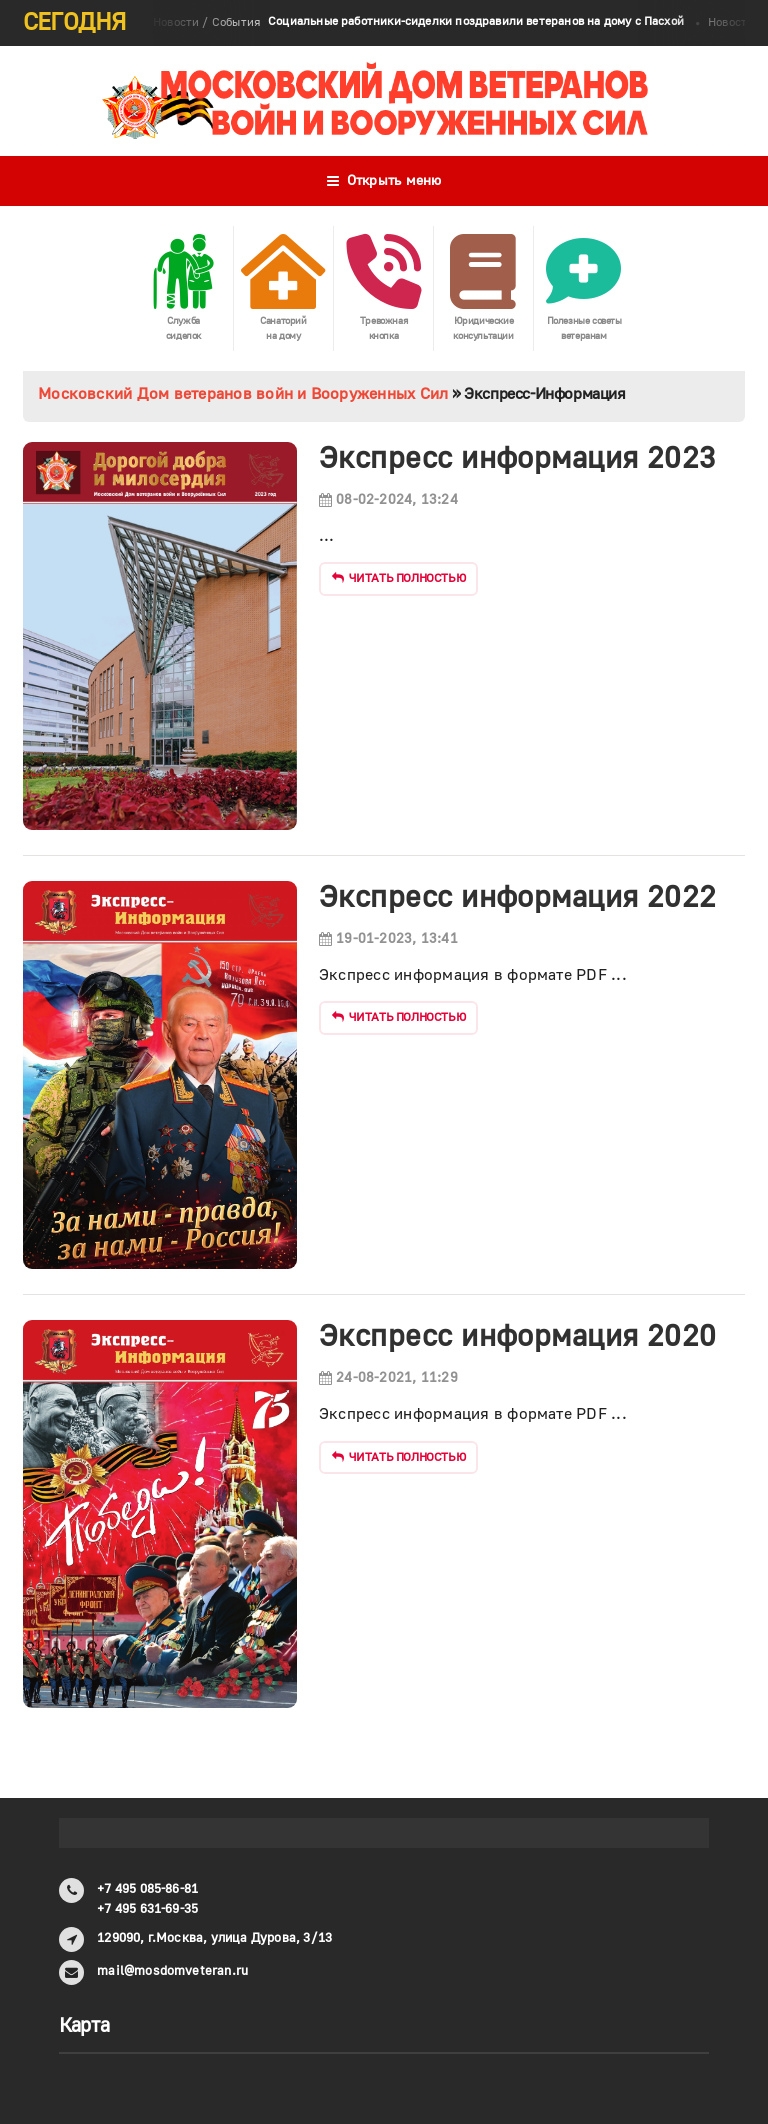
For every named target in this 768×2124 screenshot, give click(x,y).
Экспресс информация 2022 (518, 897)
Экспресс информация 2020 (518, 1336)
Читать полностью (398, 578)
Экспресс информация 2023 (518, 458)
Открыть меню (384, 181)
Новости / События (418, 22)
